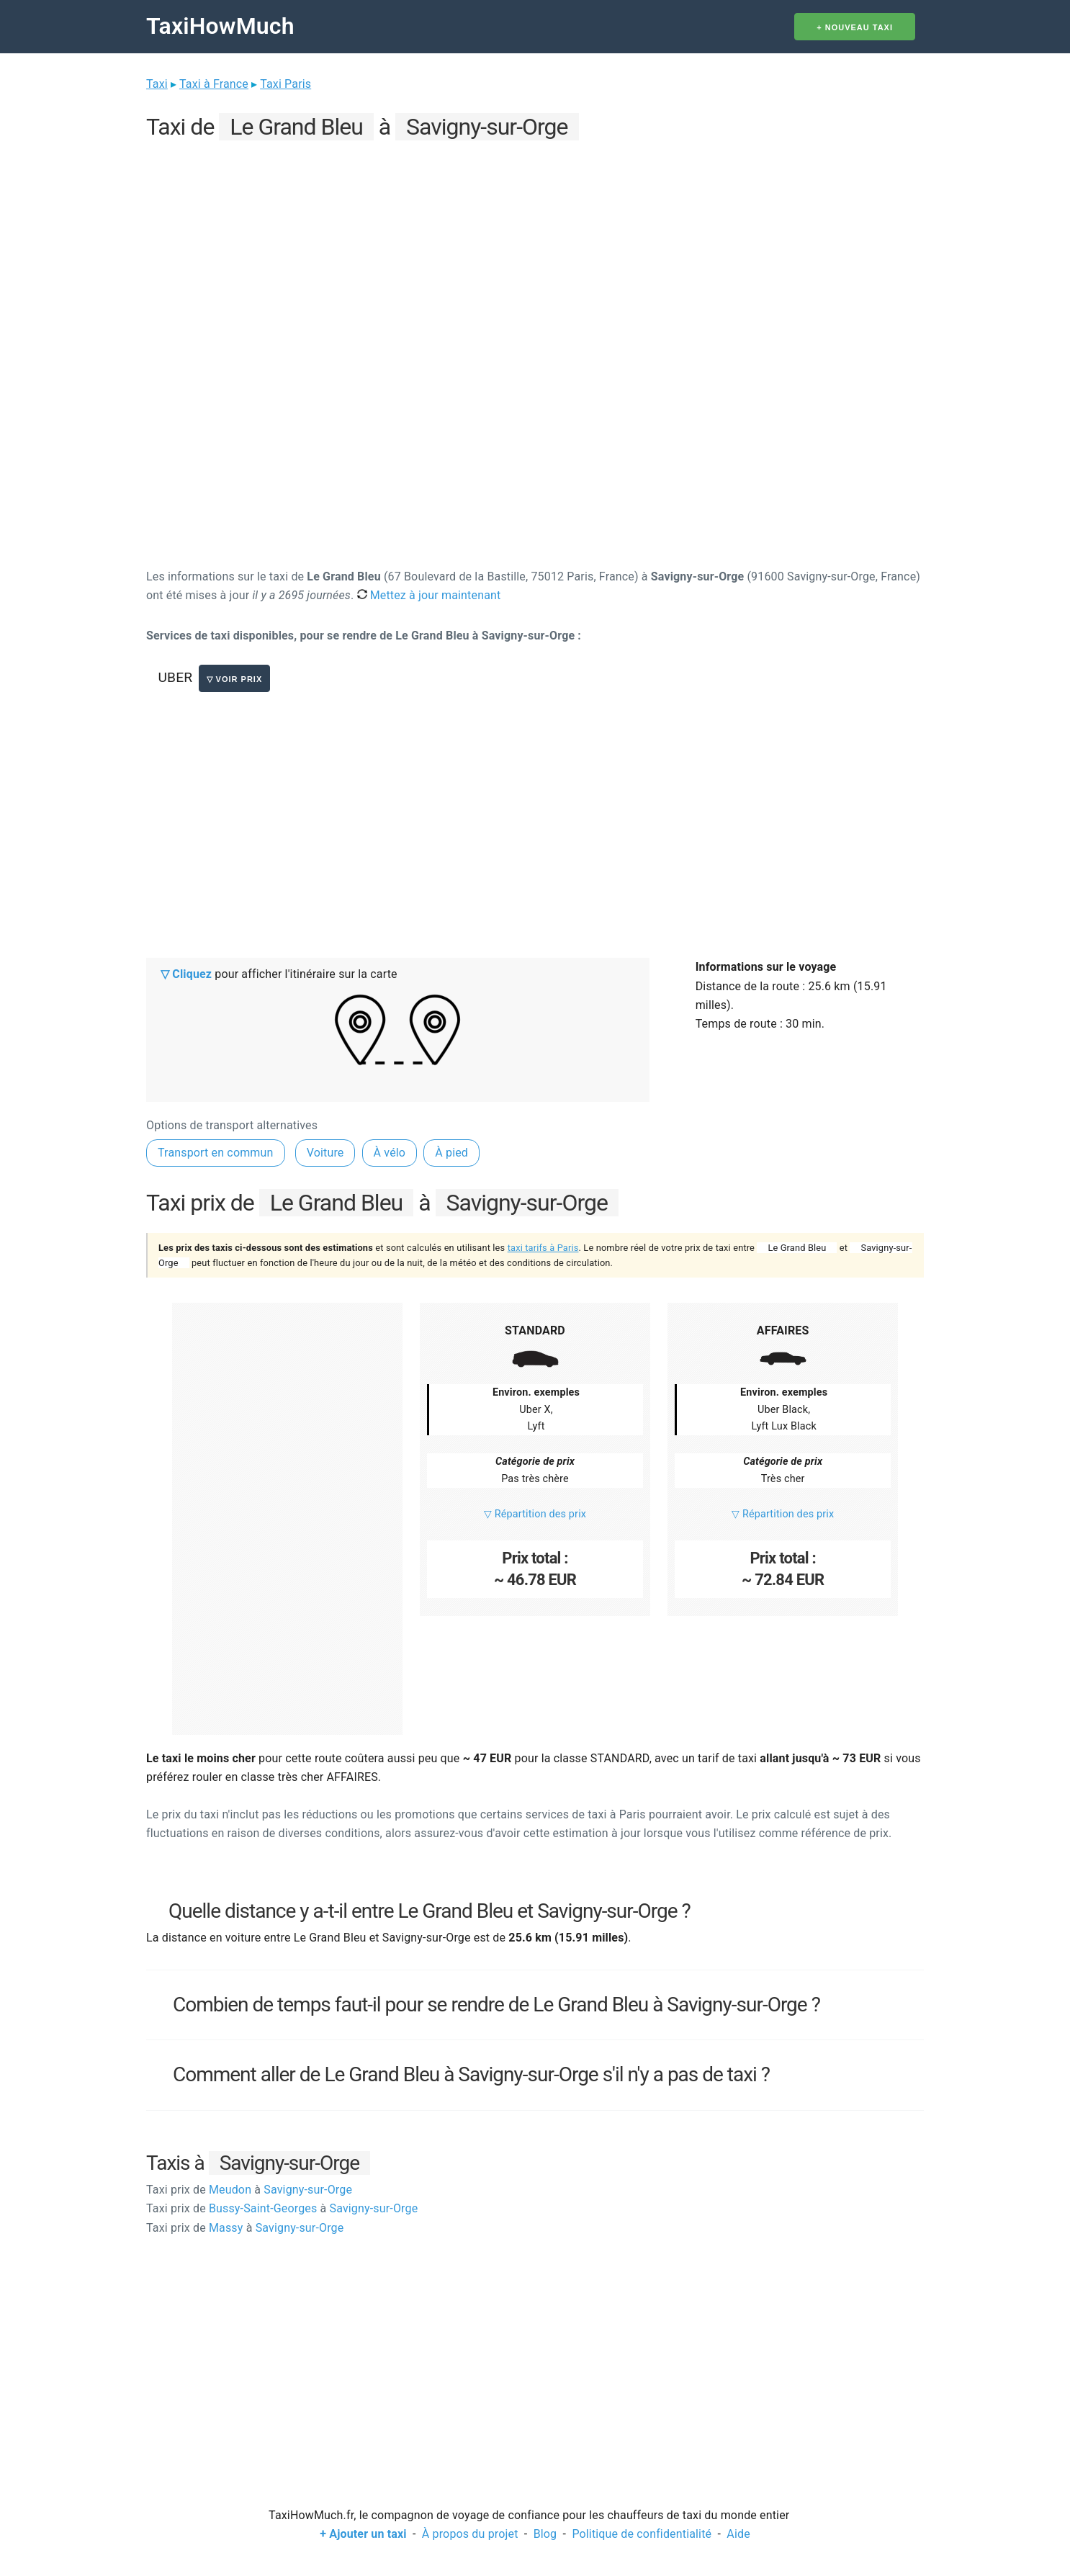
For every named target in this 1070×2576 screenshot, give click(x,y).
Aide (738, 2534)
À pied (451, 1152)
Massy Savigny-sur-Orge (244, 2228)
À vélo (390, 1152)
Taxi (157, 84)
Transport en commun (216, 1152)
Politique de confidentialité (641, 2534)
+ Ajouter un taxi (363, 2534)
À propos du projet (470, 2534)
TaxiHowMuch (220, 26)
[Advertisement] (535, 245)
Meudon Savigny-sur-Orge (249, 2189)
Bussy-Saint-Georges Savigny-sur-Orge (282, 2208)
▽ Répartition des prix (535, 1514)
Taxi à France (213, 84)
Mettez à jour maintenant (429, 595)
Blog (545, 2534)
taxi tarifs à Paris (543, 1247)
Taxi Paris (285, 84)
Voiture (325, 1152)
